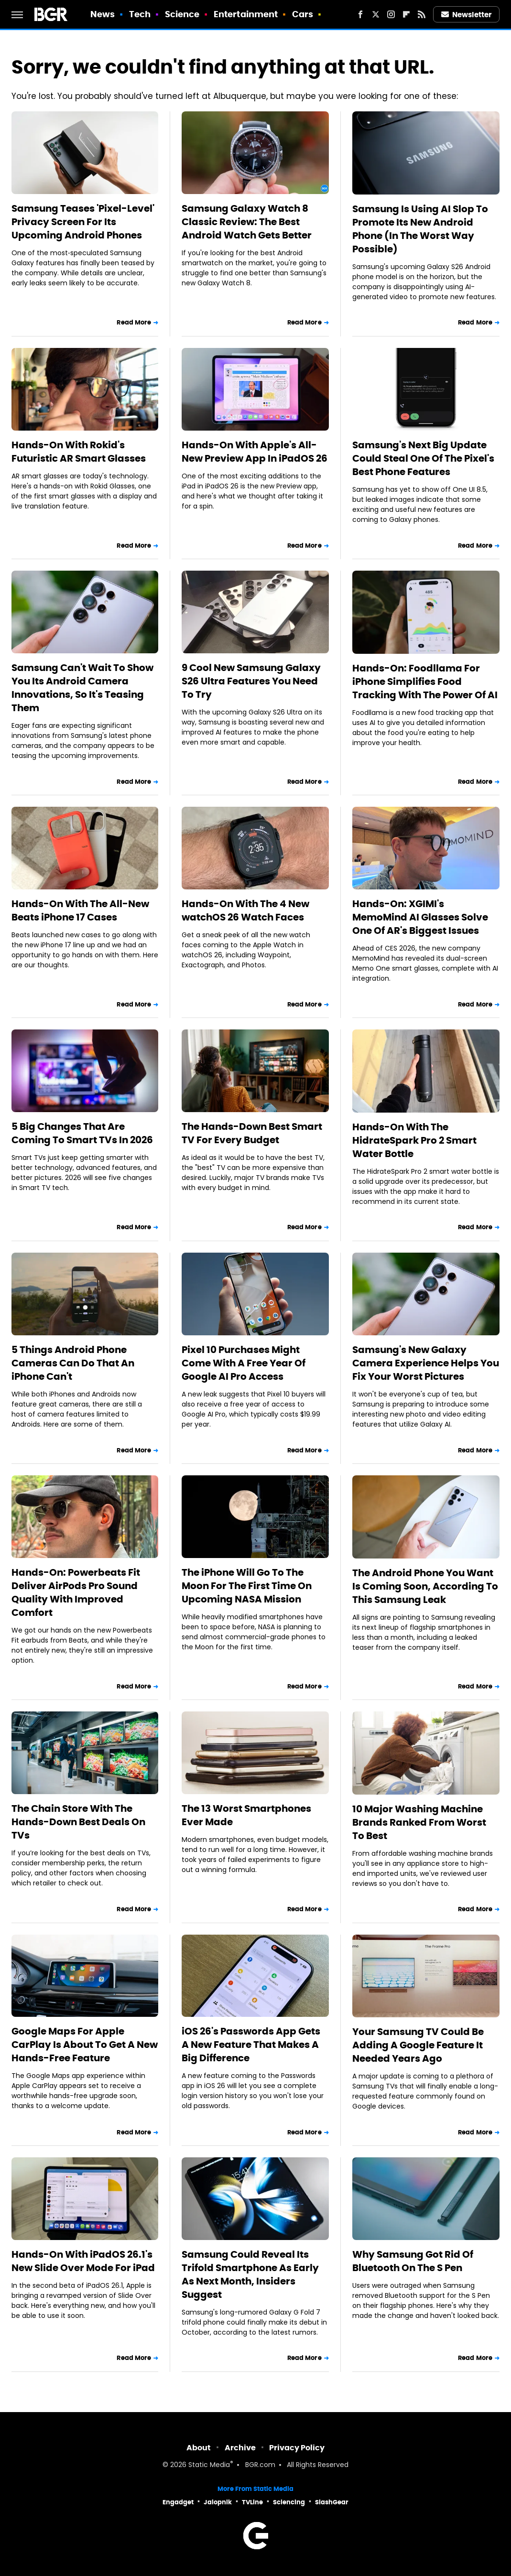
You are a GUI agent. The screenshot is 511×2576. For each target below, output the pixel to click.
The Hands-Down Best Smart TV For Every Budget (252, 1133)
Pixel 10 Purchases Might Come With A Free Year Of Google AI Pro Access (243, 1363)
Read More (134, 322)
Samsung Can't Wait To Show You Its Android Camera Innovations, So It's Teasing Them (82, 687)
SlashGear (331, 2502)
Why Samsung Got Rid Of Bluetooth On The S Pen (412, 2261)
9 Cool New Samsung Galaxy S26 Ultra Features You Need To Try (251, 681)
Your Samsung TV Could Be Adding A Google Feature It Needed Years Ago (418, 2045)
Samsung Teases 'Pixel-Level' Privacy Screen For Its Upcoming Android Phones (82, 221)
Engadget (178, 2502)
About (198, 2448)
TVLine (252, 2502)
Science (182, 14)
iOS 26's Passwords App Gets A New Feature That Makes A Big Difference (251, 2044)
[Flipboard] (406, 14)
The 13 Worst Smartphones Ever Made (246, 1815)
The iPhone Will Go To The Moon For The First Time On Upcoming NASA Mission (247, 1585)
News (102, 14)
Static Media (209, 2465)
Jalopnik (218, 2502)
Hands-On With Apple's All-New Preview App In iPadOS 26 (254, 452)
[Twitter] (376, 14)
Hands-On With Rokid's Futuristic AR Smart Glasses (78, 452)
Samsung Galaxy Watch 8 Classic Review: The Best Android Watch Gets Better (247, 221)
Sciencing (289, 2502)
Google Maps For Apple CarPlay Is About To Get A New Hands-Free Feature (84, 2044)
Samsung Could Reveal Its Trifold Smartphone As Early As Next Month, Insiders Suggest (250, 2274)
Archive (240, 2448)
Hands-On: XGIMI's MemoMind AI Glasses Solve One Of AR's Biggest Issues (420, 917)
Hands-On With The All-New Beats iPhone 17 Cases (80, 910)
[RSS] (421, 14)
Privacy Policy (297, 2448)
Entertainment (246, 14)
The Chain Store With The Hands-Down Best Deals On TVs (78, 1821)
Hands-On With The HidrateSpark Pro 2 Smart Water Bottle (414, 1140)
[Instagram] (391, 14)
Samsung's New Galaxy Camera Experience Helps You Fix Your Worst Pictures (425, 1363)
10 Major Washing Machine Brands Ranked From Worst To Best (419, 1822)
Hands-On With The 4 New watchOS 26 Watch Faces (245, 910)
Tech (140, 14)
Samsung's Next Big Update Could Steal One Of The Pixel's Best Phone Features (423, 458)
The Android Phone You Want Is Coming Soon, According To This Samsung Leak (425, 1586)
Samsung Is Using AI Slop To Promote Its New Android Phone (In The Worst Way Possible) (420, 229)
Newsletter (466, 14)
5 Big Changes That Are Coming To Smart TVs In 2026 (82, 1133)
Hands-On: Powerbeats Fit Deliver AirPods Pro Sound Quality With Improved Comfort (75, 1592)
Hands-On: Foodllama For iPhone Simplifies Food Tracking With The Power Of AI (425, 681)
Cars (302, 14)
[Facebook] (360, 14)
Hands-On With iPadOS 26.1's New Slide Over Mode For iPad (83, 2261)
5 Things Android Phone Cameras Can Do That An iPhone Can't (72, 1363)
